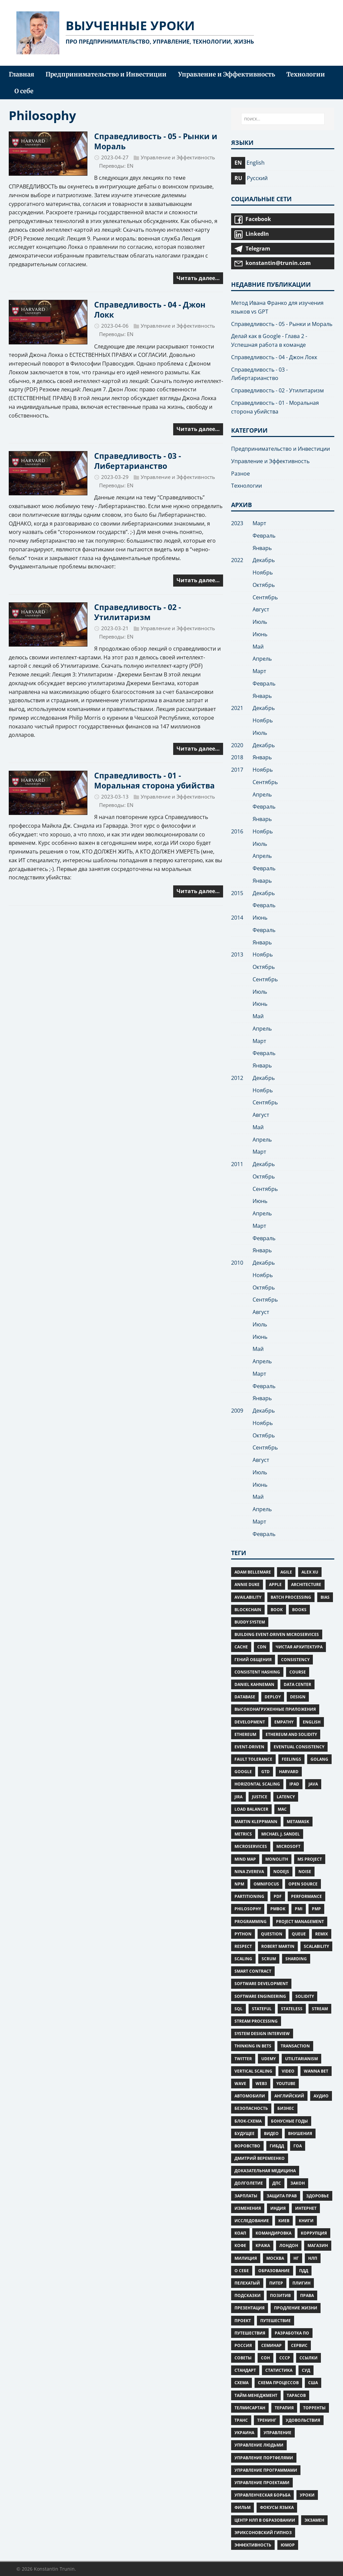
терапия (284, 2408)
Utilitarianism (301, 2059)
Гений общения (253, 1659)
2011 (237, 1164)
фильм (242, 2507)
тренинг (266, 2420)
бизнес (285, 2108)
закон (297, 2183)
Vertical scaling (253, 2071)
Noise (304, 1871)
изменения (247, 2208)
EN (130, 165)
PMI (298, 1909)
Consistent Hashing (257, 1672)
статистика (278, 2370)
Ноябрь (263, 572)
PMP (316, 1909)
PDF (278, 1896)
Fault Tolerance (253, 1759)
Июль (260, 621)
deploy (273, 1697)
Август (261, 609)
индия (278, 2208)
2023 (237, 523)
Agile (286, 1572)
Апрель (262, 658)
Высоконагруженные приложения (275, 1709)
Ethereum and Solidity (291, 1734)
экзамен (314, 2520)
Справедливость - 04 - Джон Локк (149, 309)
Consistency (295, 1659)
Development (249, 1722)
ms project (309, 1859)
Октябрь (264, 585)
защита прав (282, 2196)
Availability (247, 1597)
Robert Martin (277, 1946)
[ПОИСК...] (283, 119)
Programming (250, 1921)
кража (263, 2245)
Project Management (300, 1921)
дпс (276, 2183)
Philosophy (247, 1909)
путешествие (275, 2320)
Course (297, 1672)
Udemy (268, 2059)
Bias (325, 1597)
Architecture (306, 1584)
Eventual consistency (299, 1747)
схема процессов (278, 2383)
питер (276, 2283)
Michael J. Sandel (280, 1834)
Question (271, 1934)
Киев (283, 2221)
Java (313, 1784)
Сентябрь (265, 597)
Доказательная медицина (265, 2171)
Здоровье (317, 2196)
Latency (286, 1797)
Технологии (246, 485)
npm (239, 1884)
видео (271, 2133)
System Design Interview (262, 2033)
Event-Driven (249, 1747)
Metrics (243, 1834)
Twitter (243, 2059)
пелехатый (247, 2283)
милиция (245, 2258)
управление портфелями (263, 2458)
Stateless (291, 2009)
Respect (243, 1946)
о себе (241, 2270)
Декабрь (264, 560)
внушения (300, 2133)
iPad (294, 1784)
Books (299, 1609)
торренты (314, 2408)
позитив (280, 2295)
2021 (237, 708)
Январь (262, 548)
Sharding (296, 1959)
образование (274, 2270)
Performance (306, 1896)
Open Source (303, 1884)
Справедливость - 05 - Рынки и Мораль (155, 141)
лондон (288, 2245)
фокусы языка (277, 2507)
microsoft (288, 1846)
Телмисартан (249, 2408)
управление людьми (258, 2445)
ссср (284, 2358)
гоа (297, 2146)
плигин (301, 2283)
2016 (237, 831)
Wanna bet (316, 2071)
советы (243, 2358)
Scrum (269, 1959)
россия (243, 2345)
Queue (299, 1934)
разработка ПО (292, 2333)
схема (241, 2383)
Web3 (261, 2083)
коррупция (314, 2233)
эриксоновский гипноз (263, 2532)
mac (282, 1809)
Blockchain (247, 1609)
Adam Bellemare (252, 1572)
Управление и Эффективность (178, 157)
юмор (288, 2545)
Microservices (250, 1846)
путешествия (249, 2333)
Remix (321, 1934)
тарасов (296, 2395)
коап (240, 2233)
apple (275, 1584)
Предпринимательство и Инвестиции (280, 448)
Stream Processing (256, 2021)
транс (241, 2420)
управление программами (265, 2470)
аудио (321, 2096)
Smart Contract (252, 1971)
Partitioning (249, 1896)
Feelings (291, 1759)
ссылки (308, 2358)
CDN (261, 1647)
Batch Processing (291, 1597)
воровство (247, 2146)
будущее (244, 2133)
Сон (265, 2358)
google (243, 1771)
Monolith (276, 1859)
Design (297, 1697)
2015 (237, 893)
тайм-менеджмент (255, 2395)
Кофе (240, 2245)
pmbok (277, 1909)
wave (240, 2083)
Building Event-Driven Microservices (276, 1634)
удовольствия (303, 2420)
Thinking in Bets (252, 2046)
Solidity (304, 1996)
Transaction (295, 2046)
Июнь (260, 634)
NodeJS (281, 1871)
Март (259, 523)
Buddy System (249, 1622)
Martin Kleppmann (255, 1821)
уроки (307, 2495)
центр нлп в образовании (264, 2520)
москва (275, 2258)
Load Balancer (251, 1809)
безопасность (251, 2108)
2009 (237, 1410)
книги (306, 2221)
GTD (265, 1771)
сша (313, 2383)
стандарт (245, 2370)
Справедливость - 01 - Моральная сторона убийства (154, 780)
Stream (320, 2009)
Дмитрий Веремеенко (259, 2158)
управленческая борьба (262, 2495)
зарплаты (245, 2196)
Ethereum (245, 1734)
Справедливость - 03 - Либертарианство (137, 460)
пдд (303, 2270)
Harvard (288, 1771)
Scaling (243, 1959)
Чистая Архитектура (299, 1647)
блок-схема (248, 2121)
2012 (237, 1078)
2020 (237, 745)
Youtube (285, 2083)
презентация (249, 2308)
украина (244, 2432)
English (312, 1722)
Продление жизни (295, 2308)
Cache (241, 1647)
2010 (237, 1262)
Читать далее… (198, 278)
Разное (240, 473)
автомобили (249, 2096)
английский (289, 2096)
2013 (237, 954)
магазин (317, 2245)
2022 (237, 560)
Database (244, 1697)
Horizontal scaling (257, 1784)
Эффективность (252, 2545)
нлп (312, 2258)
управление (277, 2432)
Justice (259, 1797)
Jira (238, 1797)
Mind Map (245, 1859)
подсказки (247, 2295)
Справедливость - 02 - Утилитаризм (137, 612)
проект (242, 2320)
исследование (251, 2221)
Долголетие (248, 2183)
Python (243, 1934)
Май (258, 646)
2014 (237, 917)
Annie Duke (247, 1584)
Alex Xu (309, 1572)
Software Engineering (260, 1996)
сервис (299, 2345)
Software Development (261, 1983)
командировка (273, 2233)
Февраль (264, 535)
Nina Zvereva (249, 1871)
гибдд (277, 2146)
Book (277, 1609)
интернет (306, 2208)
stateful (262, 2009)
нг (296, 2258)
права (307, 2295)
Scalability (316, 1946)
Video (288, 2071)
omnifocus (266, 1884)
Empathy (283, 1722)
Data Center (297, 1684)
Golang (319, 1759)
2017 (237, 769)
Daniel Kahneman (254, 1684)
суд (306, 2370)
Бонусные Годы (289, 2121)
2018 (237, 757)
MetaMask (298, 1821)
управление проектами (261, 2482)
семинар (271, 2345)
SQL (238, 2009)
